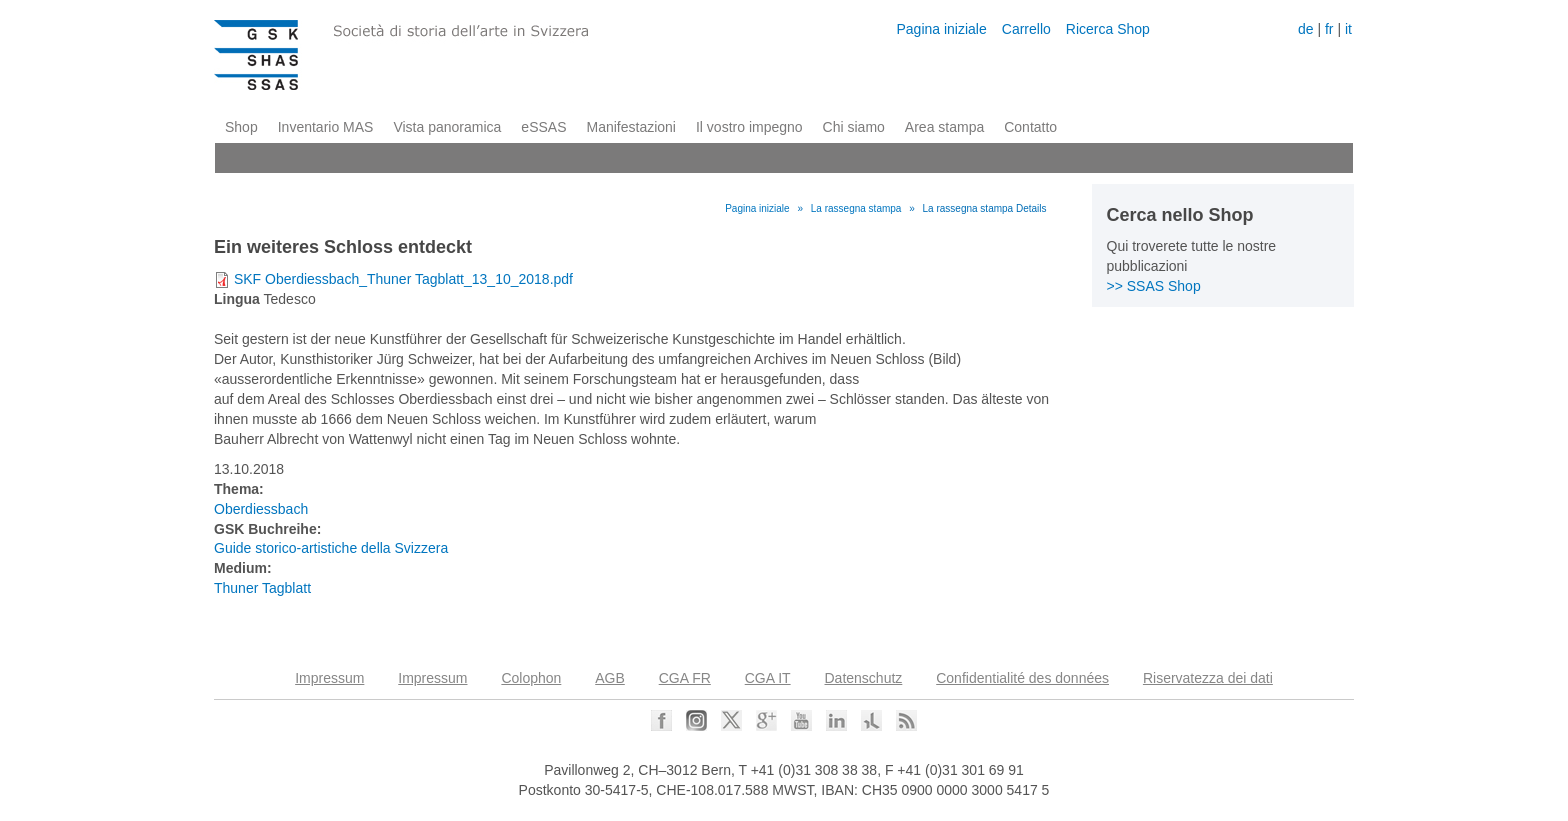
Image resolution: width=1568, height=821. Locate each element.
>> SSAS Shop (1154, 286)
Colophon (531, 678)
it (1348, 29)
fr (1329, 29)
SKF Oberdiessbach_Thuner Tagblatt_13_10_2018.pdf (403, 279)
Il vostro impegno (749, 127)
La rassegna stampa (856, 208)
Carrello (1026, 29)
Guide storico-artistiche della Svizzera (331, 548)
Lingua (237, 299)
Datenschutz (864, 678)
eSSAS (543, 127)
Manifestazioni (631, 127)
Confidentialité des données (1022, 678)
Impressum (329, 678)
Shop (241, 127)
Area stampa (944, 127)
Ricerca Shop (1108, 29)
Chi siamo (854, 127)
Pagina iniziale (941, 29)
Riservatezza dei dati (1208, 678)
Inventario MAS (326, 127)
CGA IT (768, 678)
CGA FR (685, 678)
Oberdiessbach (261, 509)
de (1306, 29)
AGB (610, 678)
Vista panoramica (447, 127)
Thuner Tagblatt (262, 588)
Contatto (1030, 127)
